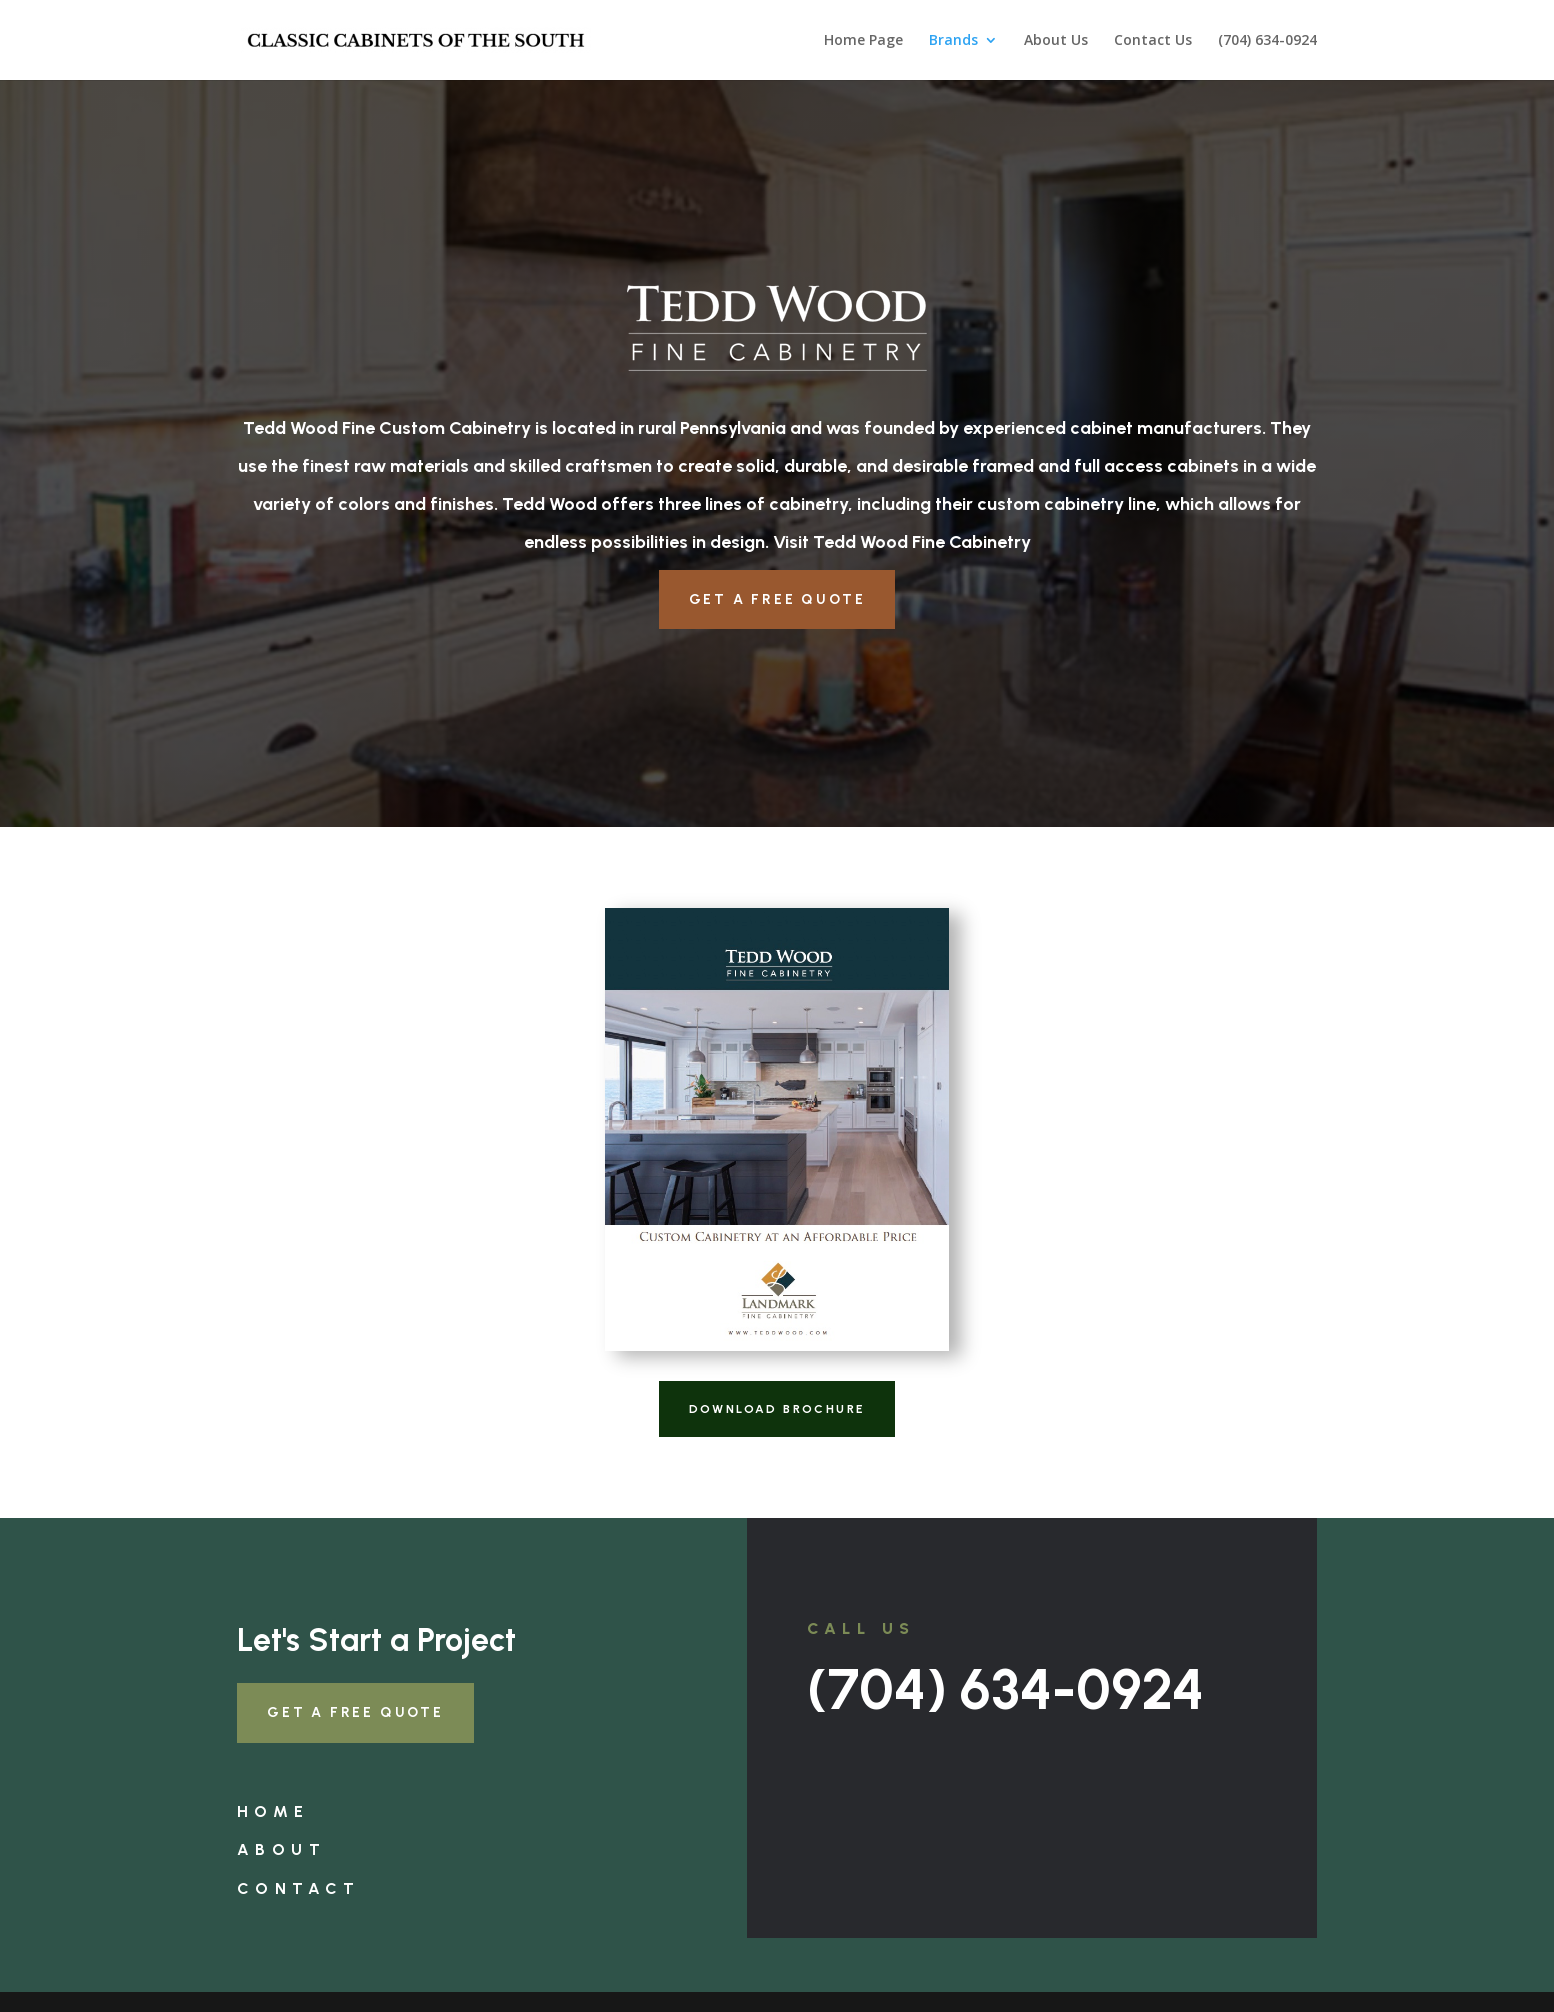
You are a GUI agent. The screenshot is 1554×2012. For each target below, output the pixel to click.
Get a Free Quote (777, 599)
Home (273, 1811)
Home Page (863, 41)
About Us (1056, 41)
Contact (299, 1888)
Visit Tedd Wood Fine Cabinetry (902, 542)
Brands (953, 41)
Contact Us (1153, 41)
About (281, 1849)
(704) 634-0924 (1267, 41)
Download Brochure (777, 1409)
